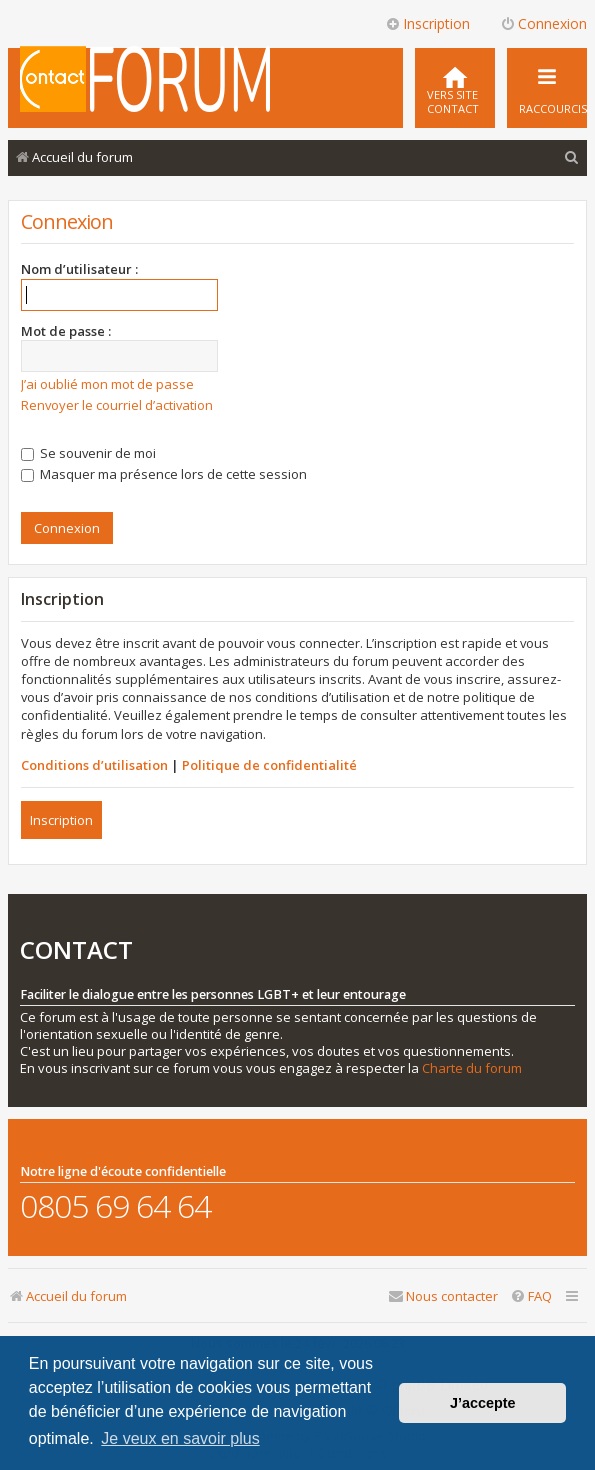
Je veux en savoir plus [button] (180, 1438)
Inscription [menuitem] (427, 23)
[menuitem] (455, 88)
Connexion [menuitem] (543, 23)
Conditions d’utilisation (94, 765)
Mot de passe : (66, 331)
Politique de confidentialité (269, 765)
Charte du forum (472, 1068)
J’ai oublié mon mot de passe (107, 384)
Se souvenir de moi (88, 453)
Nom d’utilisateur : (79, 269)
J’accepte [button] (483, 1403)
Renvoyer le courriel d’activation (117, 405)
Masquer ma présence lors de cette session (164, 474)
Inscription (61, 820)
